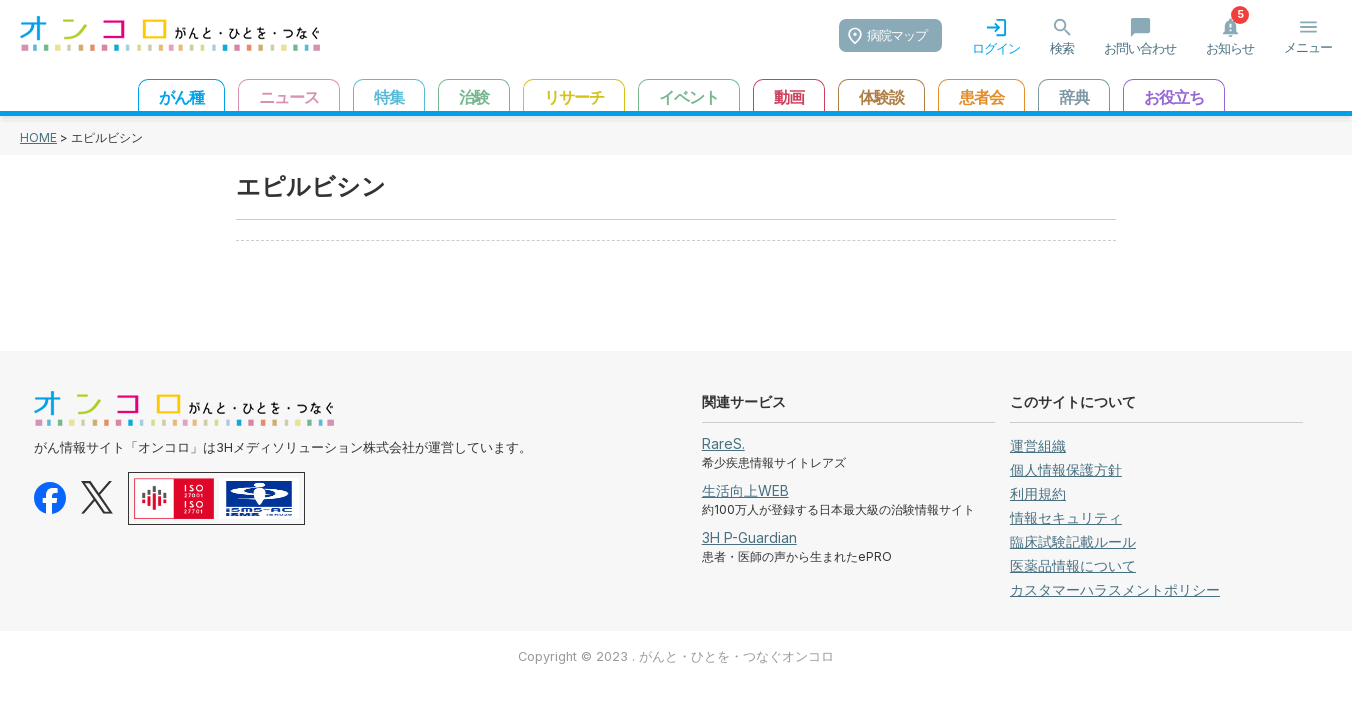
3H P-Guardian (749, 537)
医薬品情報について (1073, 565)
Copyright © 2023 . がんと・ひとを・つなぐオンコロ (676, 656)
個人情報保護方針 (1066, 469)
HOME (38, 137)
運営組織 (1038, 445)
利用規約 (1038, 493)
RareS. (723, 443)
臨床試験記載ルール (1073, 541)
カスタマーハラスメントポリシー (1115, 589)
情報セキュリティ (1066, 517)
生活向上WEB (745, 490)
